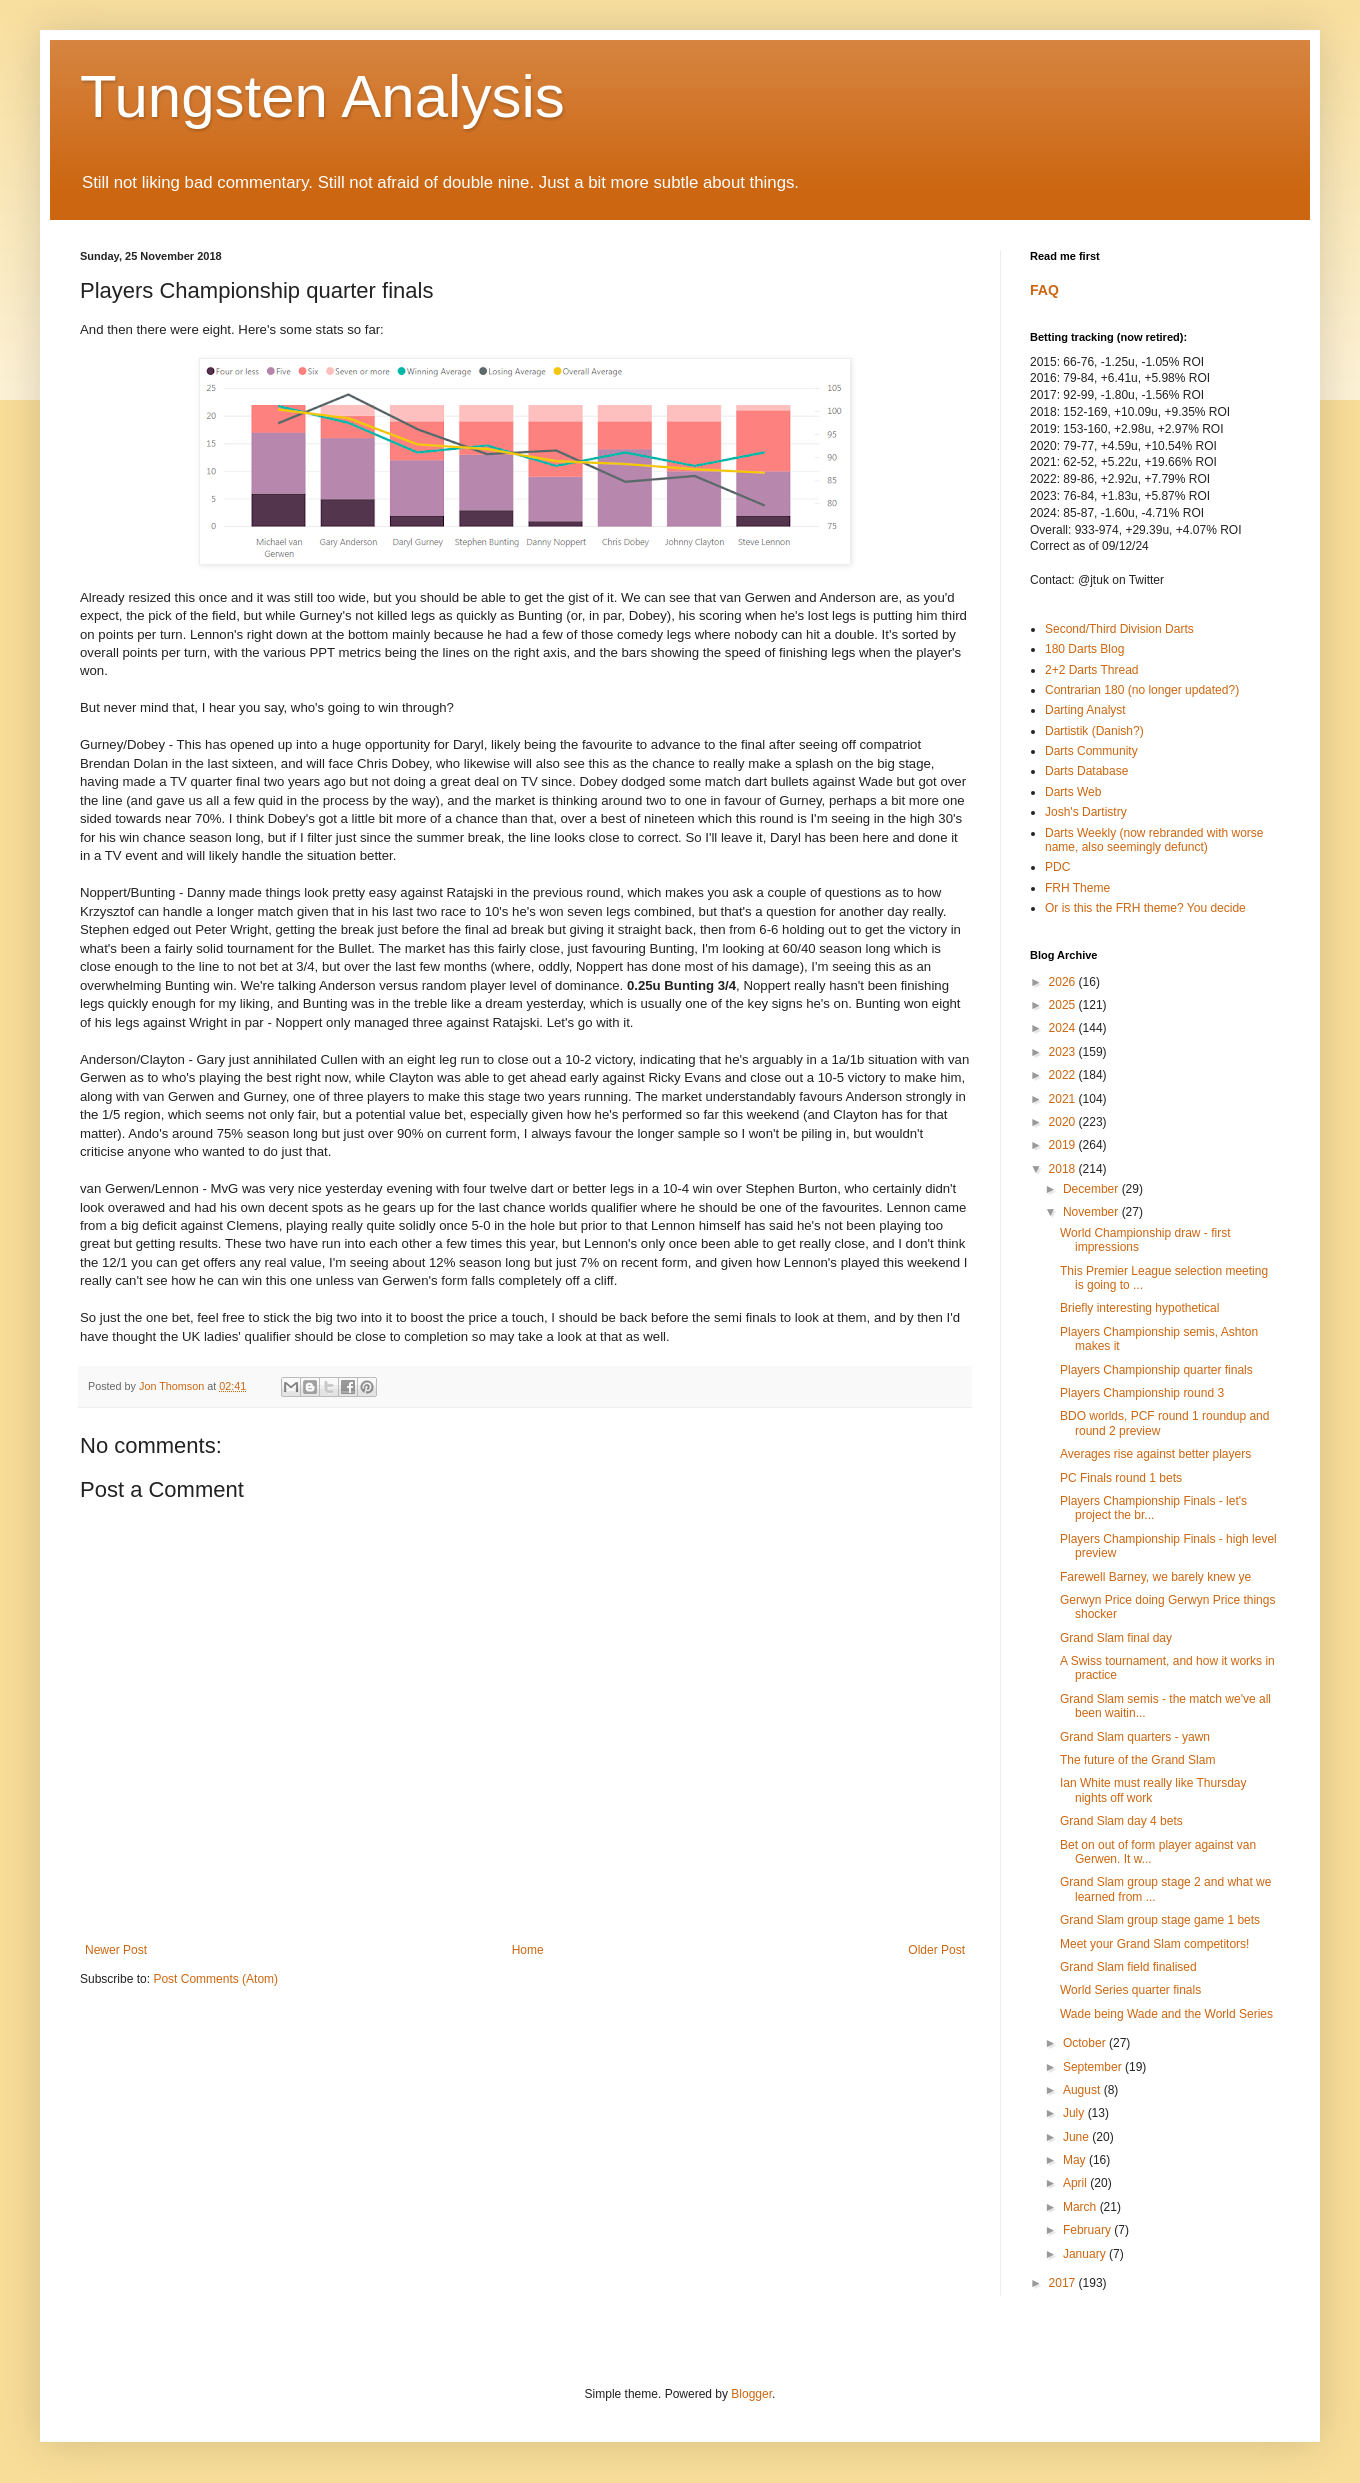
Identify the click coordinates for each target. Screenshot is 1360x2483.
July (1075, 2113)
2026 (1064, 982)
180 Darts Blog (1084, 649)
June (1077, 2137)
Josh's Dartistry (1086, 812)
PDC (1057, 867)
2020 (1064, 1122)
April (1076, 2183)
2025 (1064, 1005)
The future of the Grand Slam (1137, 1760)
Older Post (936, 1950)
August (1083, 2090)
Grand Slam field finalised (1128, 1967)
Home (528, 1950)
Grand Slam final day (1116, 1638)
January (1086, 2254)
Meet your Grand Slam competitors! (1154, 1944)
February (1088, 2230)
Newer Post (116, 1950)
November (1092, 1212)
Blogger (751, 2394)
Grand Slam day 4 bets (1121, 1821)
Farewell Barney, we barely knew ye (1155, 1577)
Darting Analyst (1085, 710)
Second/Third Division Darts (1119, 629)
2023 (1064, 1052)
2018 (1064, 1169)
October (1086, 2043)
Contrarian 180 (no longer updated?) (1142, 690)
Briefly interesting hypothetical (1139, 1308)
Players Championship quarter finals (1156, 1370)
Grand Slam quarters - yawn (1135, 1737)
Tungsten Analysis (322, 96)
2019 (1064, 1145)
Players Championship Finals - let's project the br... (1153, 1508)
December (1092, 1189)
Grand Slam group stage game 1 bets (1160, 1920)
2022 (1064, 1075)
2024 (1064, 1028)
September (1094, 2067)
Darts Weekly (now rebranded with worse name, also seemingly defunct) (1154, 840)
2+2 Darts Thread (1092, 670)
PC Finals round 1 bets (1121, 1478)
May (1076, 2160)
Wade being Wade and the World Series (1166, 2014)
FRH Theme (1077, 888)
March (1081, 2207)
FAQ (1044, 290)
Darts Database (1086, 771)
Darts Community (1091, 751)
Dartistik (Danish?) (1094, 731)
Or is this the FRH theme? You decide (1145, 908)
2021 (1064, 1099)
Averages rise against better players (1155, 1454)
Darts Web (1073, 792)
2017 (1064, 2283)
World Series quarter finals (1130, 1990)
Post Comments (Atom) (215, 1979)
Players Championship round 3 (1142, 1393)
